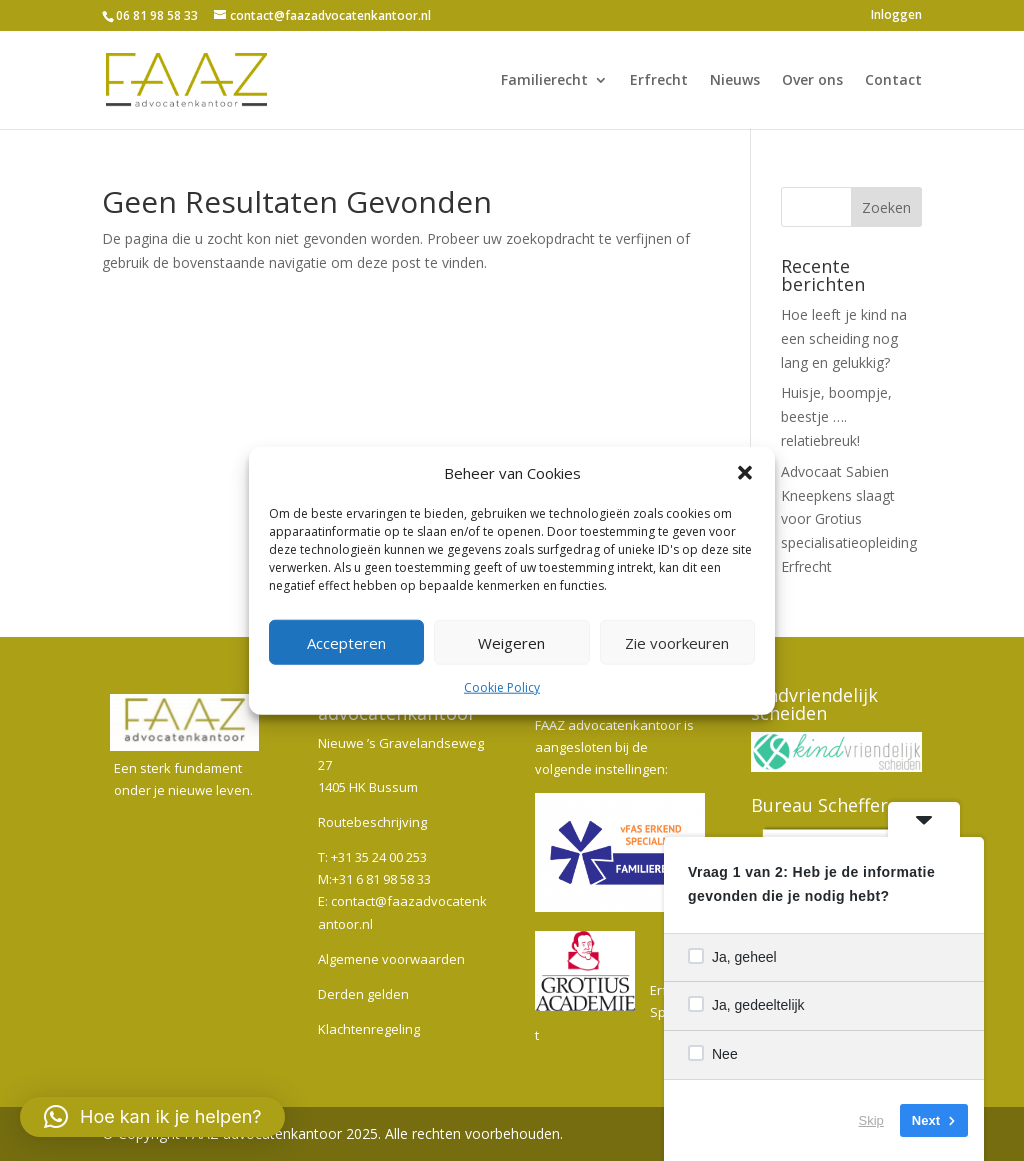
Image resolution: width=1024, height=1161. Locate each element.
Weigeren (511, 643)
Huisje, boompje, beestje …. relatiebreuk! (836, 416)
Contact (893, 81)
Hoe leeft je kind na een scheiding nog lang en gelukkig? (844, 338)
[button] (745, 473)
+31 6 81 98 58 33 (381, 879)
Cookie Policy (502, 687)
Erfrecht (659, 81)
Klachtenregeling (369, 1029)
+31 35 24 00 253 (379, 857)
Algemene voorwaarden (391, 959)
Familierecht (544, 81)
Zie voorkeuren (677, 643)
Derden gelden (363, 994)
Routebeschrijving (372, 822)
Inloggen (896, 16)
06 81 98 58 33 (157, 15)
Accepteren (346, 643)
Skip (871, 1120)
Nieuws (735, 81)
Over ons (812, 81)
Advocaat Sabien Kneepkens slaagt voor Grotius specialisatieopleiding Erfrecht (849, 519)
